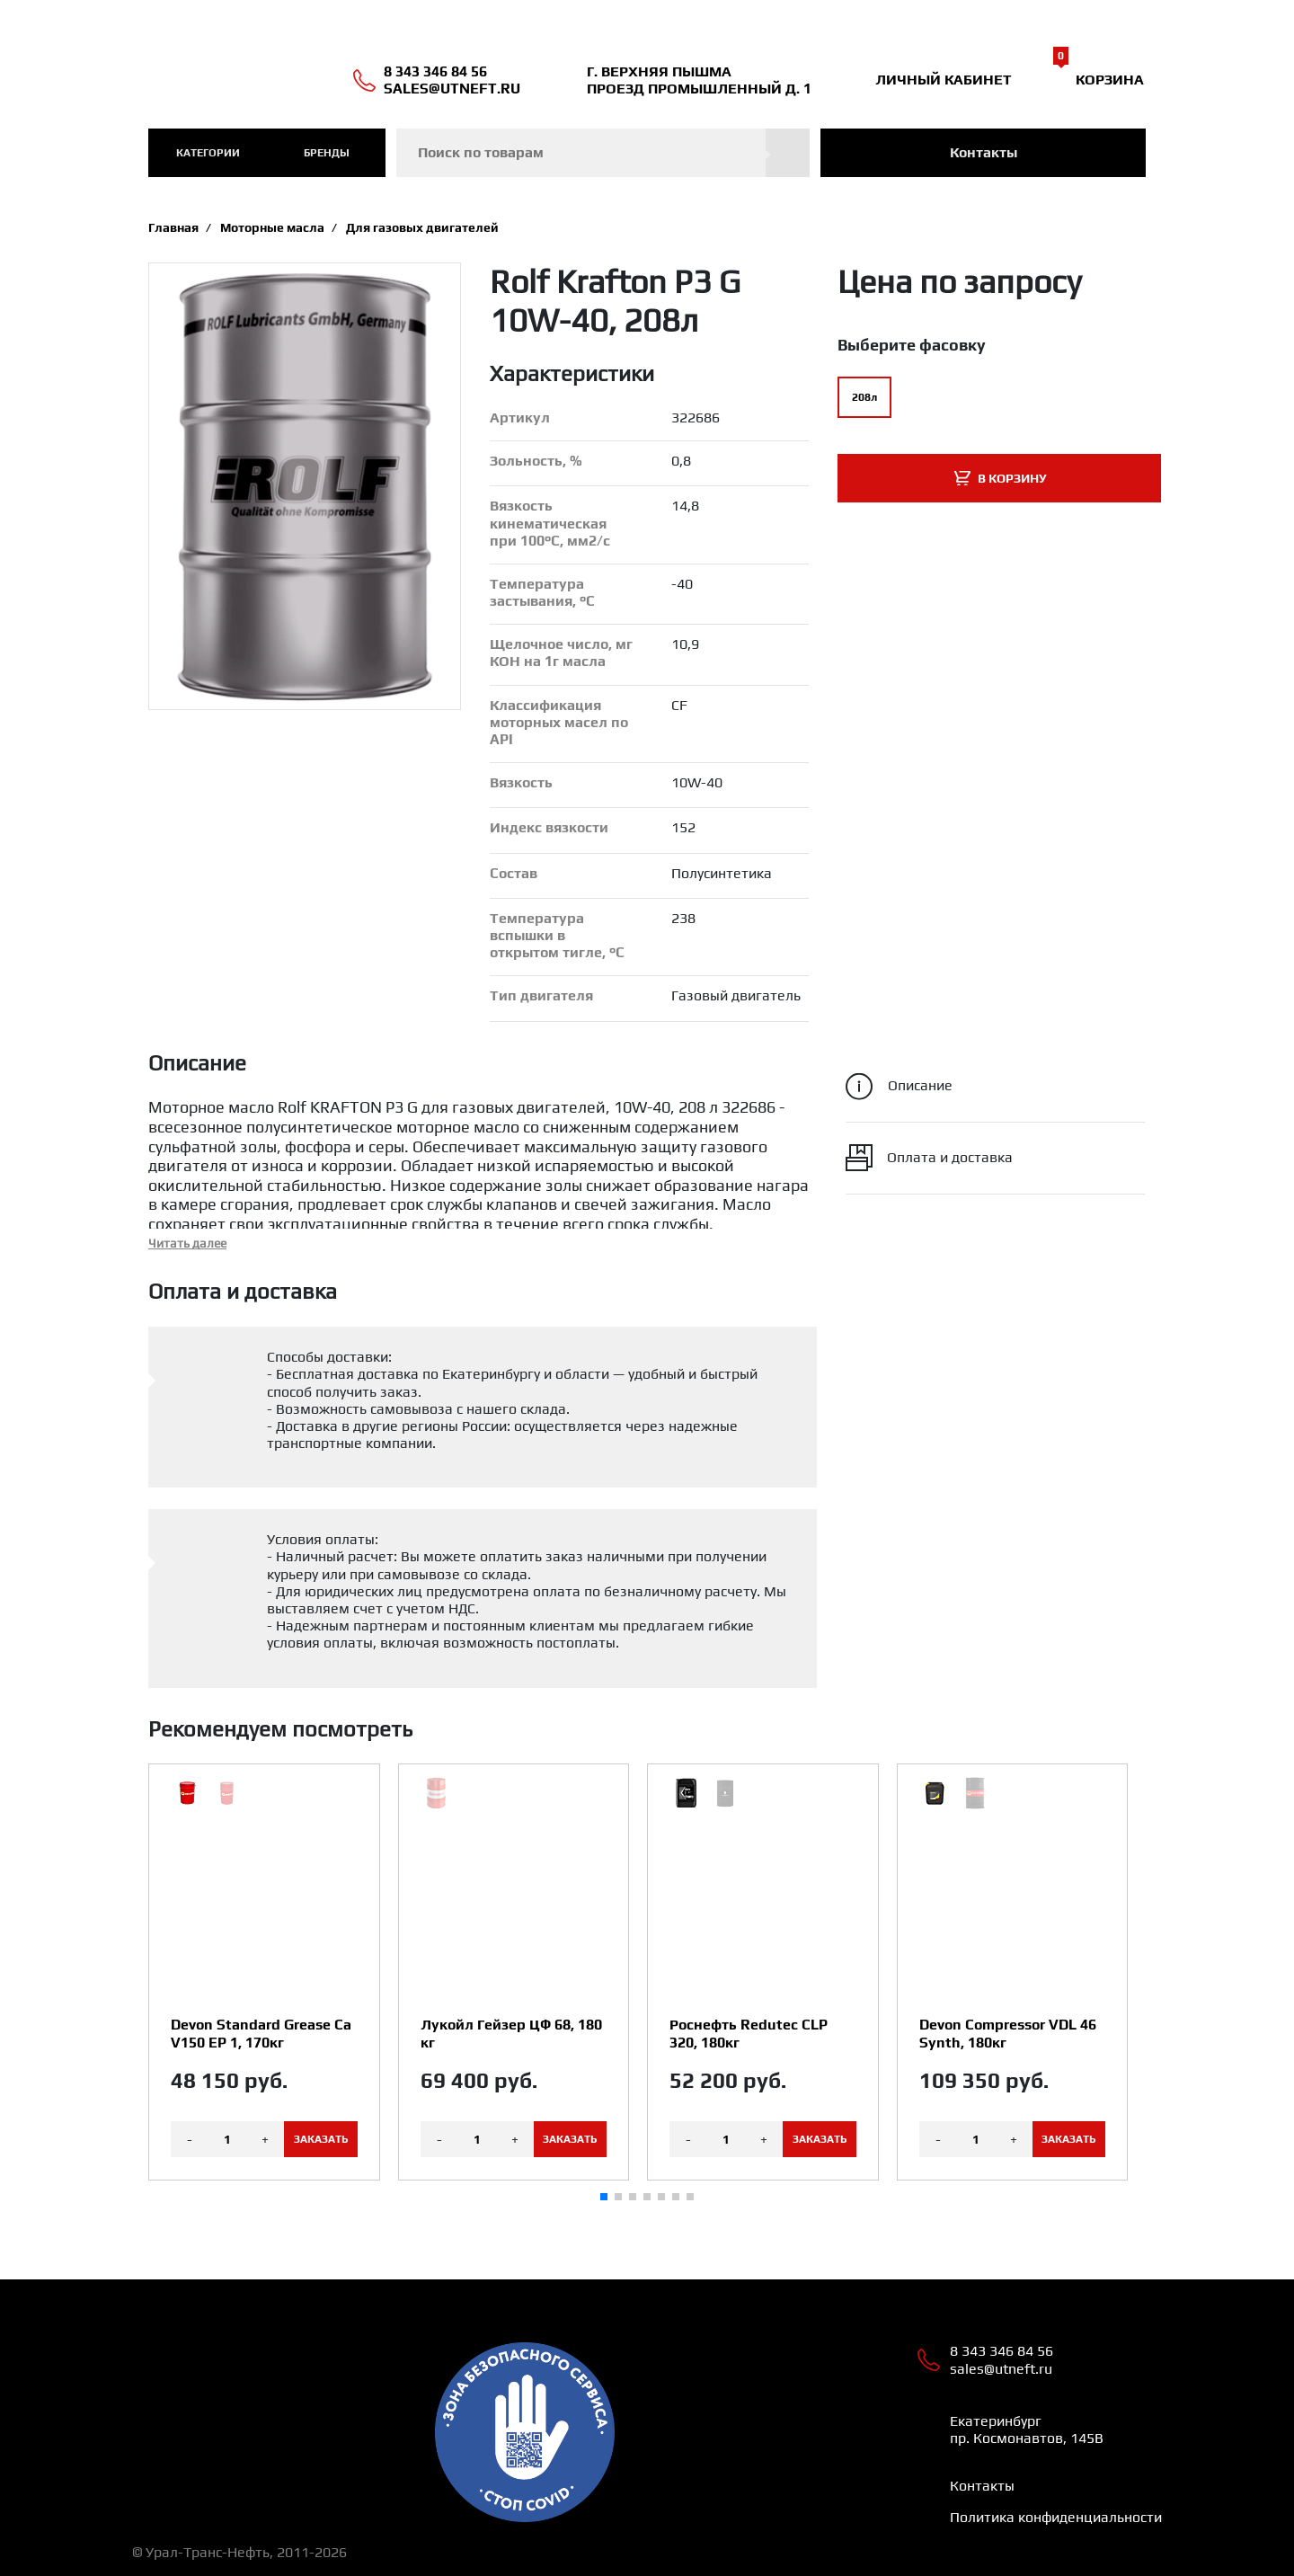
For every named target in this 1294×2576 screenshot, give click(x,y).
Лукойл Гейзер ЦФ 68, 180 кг (511, 2033)
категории (208, 153)
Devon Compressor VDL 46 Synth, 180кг (1007, 2033)
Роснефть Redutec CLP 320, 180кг (748, 2033)
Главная (173, 227)
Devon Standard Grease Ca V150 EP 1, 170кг (261, 2033)
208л (864, 397)
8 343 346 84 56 (435, 71)
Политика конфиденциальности (1056, 2517)
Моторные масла (272, 227)
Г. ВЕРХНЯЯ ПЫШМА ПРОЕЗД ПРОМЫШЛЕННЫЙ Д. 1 (699, 80)
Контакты (983, 152)
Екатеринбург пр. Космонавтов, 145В (1026, 2429)
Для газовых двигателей (422, 227)
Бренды (327, 153)
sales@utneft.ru (452, 88)
